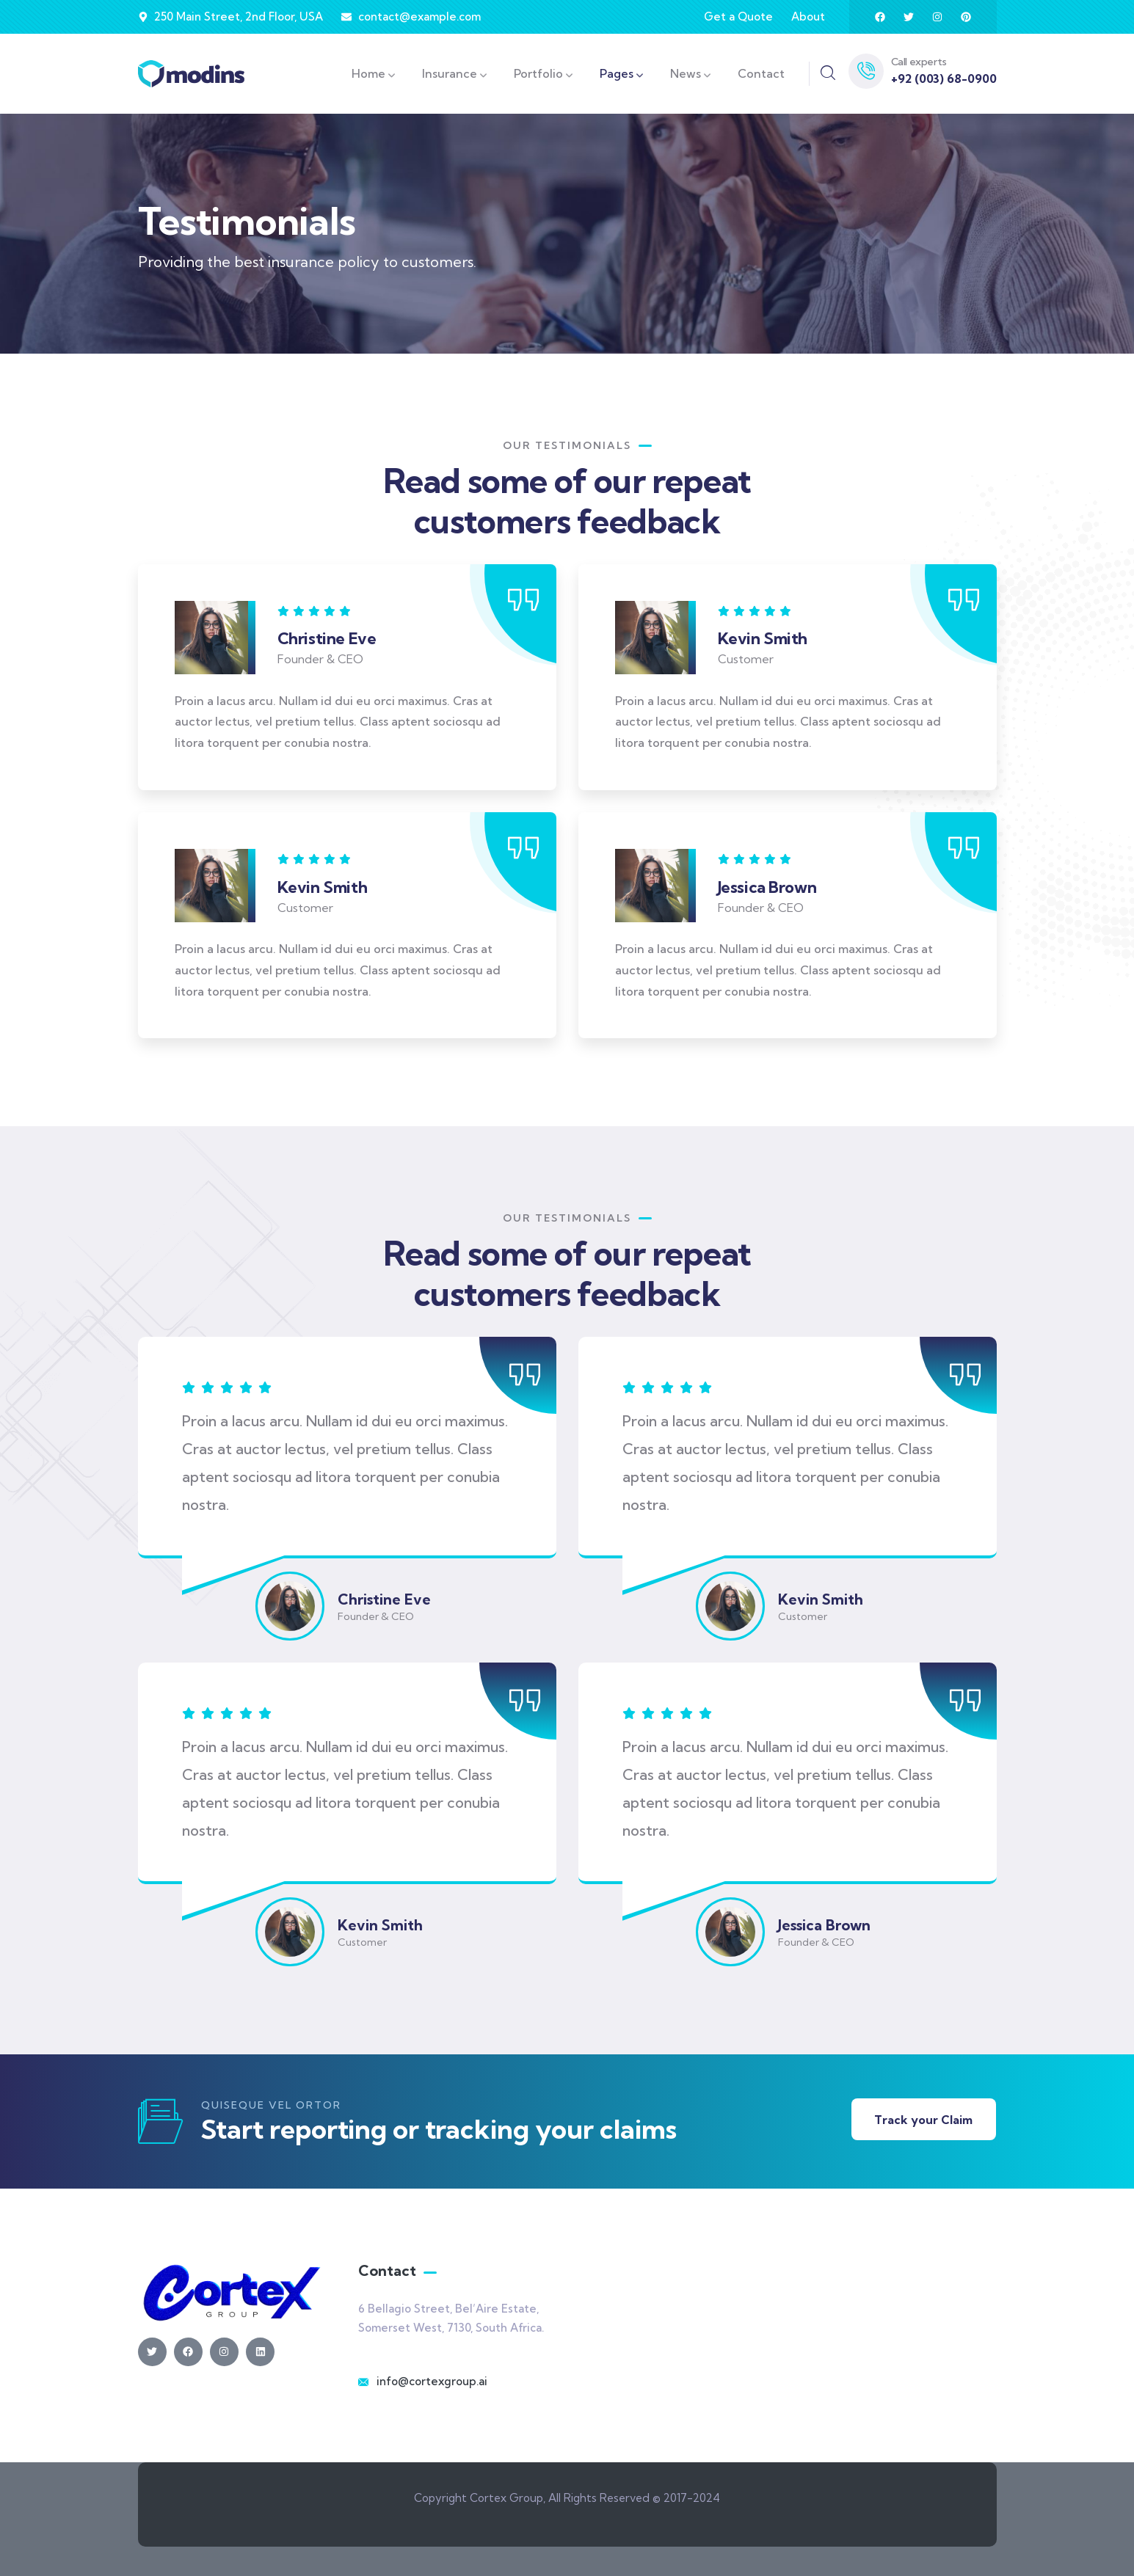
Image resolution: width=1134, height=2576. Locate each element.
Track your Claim (923, 2119)
